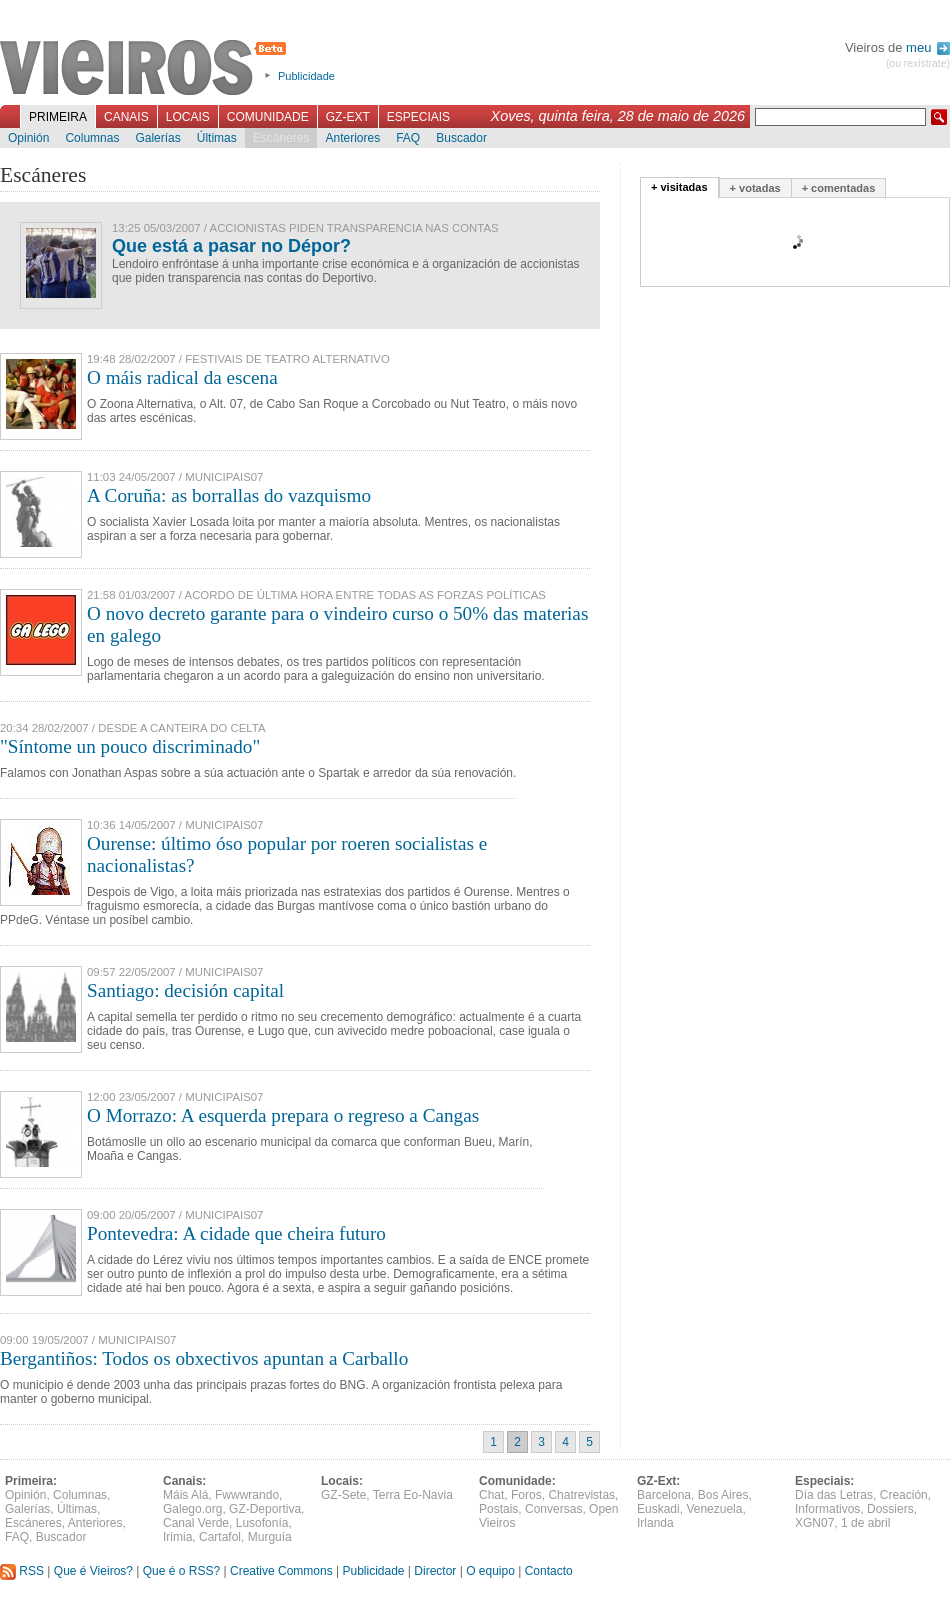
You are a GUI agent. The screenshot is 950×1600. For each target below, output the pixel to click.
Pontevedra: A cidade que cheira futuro (236, 1233)
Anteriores (352, 138)
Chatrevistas (581, 1495)
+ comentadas (839, 188)
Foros (526, 1495)
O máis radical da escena (182, 377)
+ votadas (755, 188)
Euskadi (658, 1509)
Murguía (270, 1537)
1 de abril (865, 1523)
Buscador (461, 138)
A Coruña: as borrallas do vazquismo (229, 495)
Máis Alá (185, 1495)
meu (928, 47)
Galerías (157, 138)
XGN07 (814, 1523)
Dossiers (890, 1509)
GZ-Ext (348, 117)
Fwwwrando (247, 1495)
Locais (188, 117)
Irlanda (655, 1523)
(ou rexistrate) (918, 63)
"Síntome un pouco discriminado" (130, 746)
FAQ (408, 138)
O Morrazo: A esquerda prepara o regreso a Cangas (283, 1115)
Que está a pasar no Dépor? (231, 246)
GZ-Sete (343, 1495)
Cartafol (220, 1537)
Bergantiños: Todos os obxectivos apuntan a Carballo (204, 1358)
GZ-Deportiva (265, 1509)
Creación (904, 1495)
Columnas (92, 138)
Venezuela (714, 1509)
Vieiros (146, 69)
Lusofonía (262, 1523)
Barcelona (664, 1495)
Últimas (217, 138)
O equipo (490, 1571)
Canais (126, 117)
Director (435, 1571)
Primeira (58, 117)
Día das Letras (834, 1495)
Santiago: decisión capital (185, 990)
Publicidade (306, 76)
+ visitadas (679, 187)
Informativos (827, 1509)
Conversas (553, 1509)
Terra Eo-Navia (413, 1495)
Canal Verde (196, 1523)
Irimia (177, 1537)
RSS (22, 1571)
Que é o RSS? (181, 1571)
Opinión (28, 138)
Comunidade (268, 117)
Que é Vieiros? (93, 1571)
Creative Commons (281, 1571)
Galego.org (192, 1509)
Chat (491, 1495)
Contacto (549, 1571)
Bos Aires (723, 1495)
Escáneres (281, 138)
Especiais (418, 117)
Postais (498, 1509)
